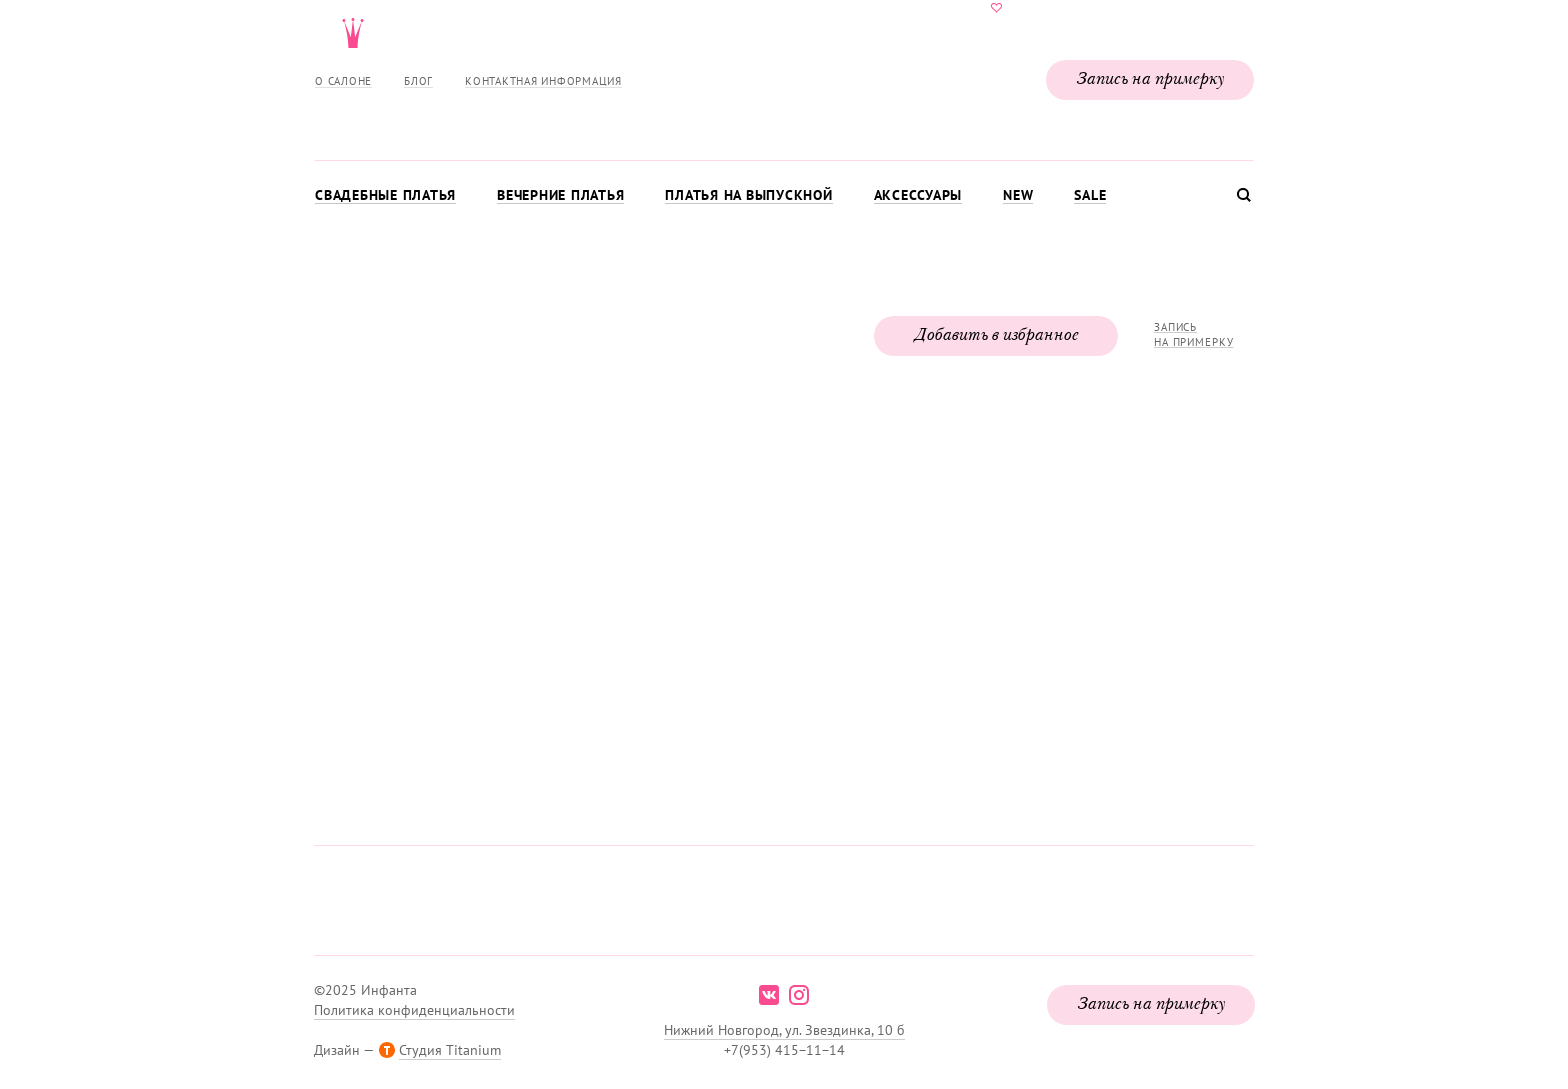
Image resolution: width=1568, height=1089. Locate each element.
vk (769, 995)
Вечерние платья (560, 195)
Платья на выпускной (748, 195)
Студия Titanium (450, 1050)
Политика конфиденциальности (414, 1010)
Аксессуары (918, 195)
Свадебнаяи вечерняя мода (784, 76)
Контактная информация (543, 81)
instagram (799, 995)
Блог (418, 81)
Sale (1090, 195)
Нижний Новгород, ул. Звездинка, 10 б (784, 1030)
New (1018, 195)
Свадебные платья (385, 195)
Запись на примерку (1150, 80)
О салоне (343, 81)
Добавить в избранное (996, 336)
